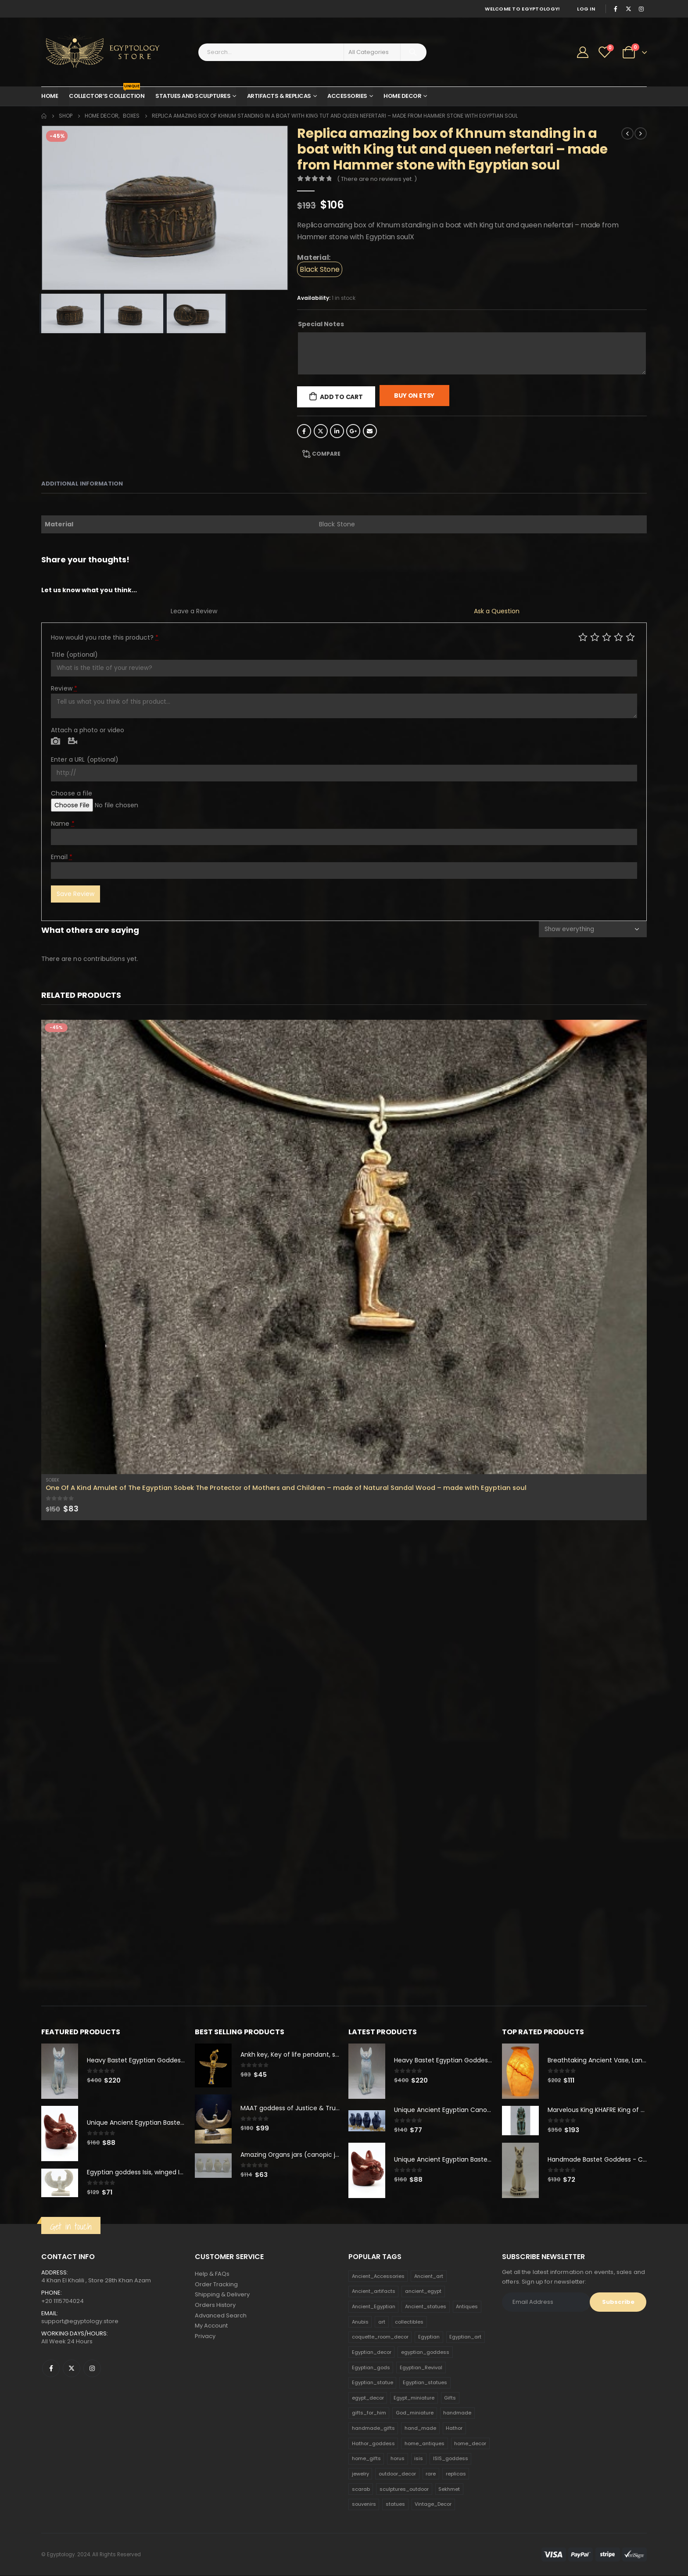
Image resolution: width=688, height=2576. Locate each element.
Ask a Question (497, 611)
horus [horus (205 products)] (398, 2458)
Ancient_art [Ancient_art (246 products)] (428, 2276)
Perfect (630, 636)
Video (72, 741)
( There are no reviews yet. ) (377, 179)
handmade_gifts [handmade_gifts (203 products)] (373, 2428)
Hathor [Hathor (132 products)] (454, 2428)
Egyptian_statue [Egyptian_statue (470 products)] (372, 2382)
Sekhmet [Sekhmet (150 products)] (449, 2489)
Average (606, 636)
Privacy (205, 2337)
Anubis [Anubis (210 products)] (360, 2322)
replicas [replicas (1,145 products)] (456, 2474)
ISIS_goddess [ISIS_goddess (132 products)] (450, 2458)
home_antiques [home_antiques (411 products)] (424, 2443)
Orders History (215, 2306)
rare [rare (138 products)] (431, 2474)
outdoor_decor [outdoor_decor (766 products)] (397, 2474)
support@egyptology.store (79, 2321)
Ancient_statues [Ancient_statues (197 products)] (425, 2306)
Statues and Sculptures (192, 96)
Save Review (75, 893)
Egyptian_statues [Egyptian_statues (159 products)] (425, 2382)
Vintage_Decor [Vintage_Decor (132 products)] (433, 2504)
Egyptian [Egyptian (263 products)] (429, 2337)
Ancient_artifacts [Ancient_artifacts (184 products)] (373, 2291)
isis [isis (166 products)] (418, 2458)
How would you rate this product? (104, 637)
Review (64, 688)
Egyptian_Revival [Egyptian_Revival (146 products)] (421, 2367)
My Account (211, 2327)
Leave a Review (194, 611)
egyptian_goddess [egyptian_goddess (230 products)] (425, 2352)
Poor (583, 636)
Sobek (52, 1480)
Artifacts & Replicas (279, 96)
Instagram (92, 2369)
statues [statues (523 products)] (395, 2504)
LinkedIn (337, 431)
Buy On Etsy (414, 395)
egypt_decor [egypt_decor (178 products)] (368, 2398)
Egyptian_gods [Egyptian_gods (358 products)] (371, 2367)
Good (618, 636)
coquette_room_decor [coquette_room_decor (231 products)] (380, 2337)
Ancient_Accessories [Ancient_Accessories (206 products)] (378, 2276)
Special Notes (321, 324)
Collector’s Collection (106, 93)
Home (49, 96)
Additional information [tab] (82, 483)
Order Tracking (216, 2285)
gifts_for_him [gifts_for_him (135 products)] (369, 2413)
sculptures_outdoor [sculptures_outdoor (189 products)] (404, 2489)
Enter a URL (84, 759)
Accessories (347, 96)
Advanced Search (221, 2316)
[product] (344, 1247)
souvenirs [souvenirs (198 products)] (364, 2504)
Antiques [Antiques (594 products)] (467, 2306)
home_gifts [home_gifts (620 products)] (366, 2458)
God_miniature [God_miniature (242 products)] (415, 2413)
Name (63, 823)
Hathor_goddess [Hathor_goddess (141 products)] (373, 2443)
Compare (326, 453)
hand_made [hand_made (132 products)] (420, 2428)
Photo (55, 741)
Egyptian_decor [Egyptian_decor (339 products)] (371, 2352)
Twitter (321, 431)
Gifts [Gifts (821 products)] (450, 2398)
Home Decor (402, 96)
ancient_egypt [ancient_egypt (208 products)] (423, 2291)
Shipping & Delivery (222, 2295)
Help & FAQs (212, 2274)
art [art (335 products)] (381, 2322)
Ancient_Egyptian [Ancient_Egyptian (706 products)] (373, 2306)
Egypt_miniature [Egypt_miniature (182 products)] (414, 2398)
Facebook (304, 431)
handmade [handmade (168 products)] (457, 2413)
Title (74, 654)
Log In (586, 8)
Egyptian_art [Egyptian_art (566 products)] (465, 2337)
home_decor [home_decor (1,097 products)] (470, 2443)
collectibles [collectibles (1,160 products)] (409, 2322)
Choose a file (71, 793)
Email (370, 431)
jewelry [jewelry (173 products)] (360, 2474)
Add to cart (341, 396)
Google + (353, 431)
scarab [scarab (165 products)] (361, 2489)
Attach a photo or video (87, 730)
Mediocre (594, 636)
